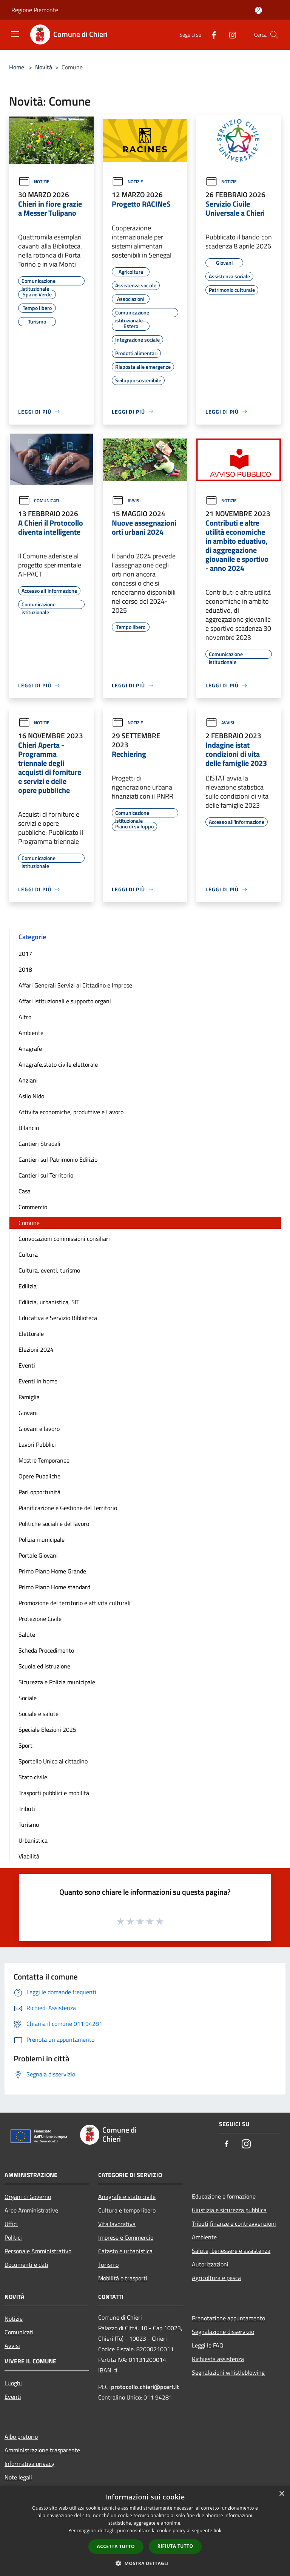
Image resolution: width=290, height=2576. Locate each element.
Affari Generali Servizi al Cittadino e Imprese (75, 985)
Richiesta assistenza (218, 2358)
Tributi (27, 1808)
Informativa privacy (29, 2463)
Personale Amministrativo (38, 2251)
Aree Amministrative (31, 2210)
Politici (13, 2237)
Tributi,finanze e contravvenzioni (234, 2223)
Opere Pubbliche (39, 1476)
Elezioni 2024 (36, 1349)
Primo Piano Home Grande (52, 1571)
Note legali (18, 2477)
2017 (25, 953)
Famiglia (29, 1396)
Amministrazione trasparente (42, 2450)
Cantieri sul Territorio (46, 1175)
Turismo (29, 1824)
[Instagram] (229, 34)
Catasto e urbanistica (125, 2251)
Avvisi (126, 500)
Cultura (28, 1254)
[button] (145, 2563)
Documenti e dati (26, 2264)
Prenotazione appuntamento (228, 2318)
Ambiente (31, 1032)
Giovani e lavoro (39, 1428)
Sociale (28, 1697)
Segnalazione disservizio (223, 2331)
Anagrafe (30, 1048)
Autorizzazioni (210, 2264)
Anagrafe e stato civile (127, 2196)
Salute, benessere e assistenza (231, 2250)
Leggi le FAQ (208, 2345)
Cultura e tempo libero (127, 2210)
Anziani (28, 1080)
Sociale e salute (39, 1713)
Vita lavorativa (117, 2223)
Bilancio (29, 1127)
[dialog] (145, 2531)
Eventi (27, 1365)
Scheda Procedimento (46, 1650)
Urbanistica (33, 1840)
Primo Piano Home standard (54, 1587)
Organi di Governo (28, 2196)
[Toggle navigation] (15, 33)
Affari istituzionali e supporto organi (65, 1001)
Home (16, 67)
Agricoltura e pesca (216, 2277)
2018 (25, 969)
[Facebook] (210, 34)
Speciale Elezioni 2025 (47, 1729)
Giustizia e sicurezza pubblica (229, 2209)
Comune (29, 1222)
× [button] (281, 2494)
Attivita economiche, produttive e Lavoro (71, 1111)
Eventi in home (38, 1381)
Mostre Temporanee (44, 1460)
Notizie (33, 181)
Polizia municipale (42, 1539)
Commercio (33, 1206)
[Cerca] (274, 34)
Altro (25, 1016)
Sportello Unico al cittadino (53, 1761)
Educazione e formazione (224, 2196)
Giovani (28, 1412)
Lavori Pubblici (37, 1444)
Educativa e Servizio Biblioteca (58, 1317)
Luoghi (13, 2382)
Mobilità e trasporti (122, 2278)
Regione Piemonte (34, 9)
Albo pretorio (21, 2436)
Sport (25, 1745)
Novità (43, 67)
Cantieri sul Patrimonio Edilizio (58, 1159)
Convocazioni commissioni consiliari (64, 1238)
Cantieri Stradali (39, 1143)
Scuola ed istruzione (44, 1666)
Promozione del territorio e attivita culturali (75, 1602)
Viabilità (29, 1856)
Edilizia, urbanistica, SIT (49, 1301)
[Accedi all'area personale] (258, 10)
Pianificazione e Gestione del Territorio (68, 1507)
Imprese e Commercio (125, 2237)
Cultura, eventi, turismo (49, 1270)
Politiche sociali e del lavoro (54, 1523)
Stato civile (33, 1777)
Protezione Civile (40, 1618)
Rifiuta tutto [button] (175, 2546)
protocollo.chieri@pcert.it (145, 2386)
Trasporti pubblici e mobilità (54, 1792)
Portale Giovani (38, 1555)
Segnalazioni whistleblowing (228, 2372)
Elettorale (31, 1333)
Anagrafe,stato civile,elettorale (58, 1064)
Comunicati (38, 500)
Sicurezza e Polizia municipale (57, 1682)
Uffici (11, 2223)
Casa (25, 1191)
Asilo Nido (31, 1096)
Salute (27, 1634)
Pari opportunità (39, 1492)
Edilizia (28, 1286)
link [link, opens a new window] (218, 2530)
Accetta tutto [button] (116, 2546)
